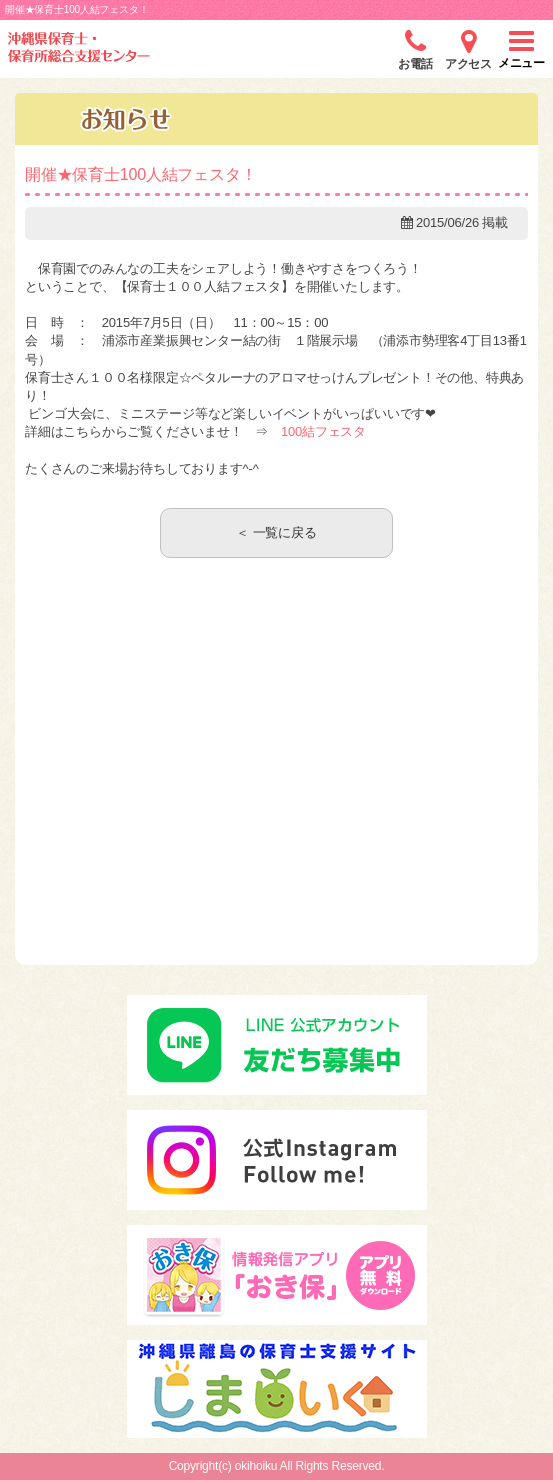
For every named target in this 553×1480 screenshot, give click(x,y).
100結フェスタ (323, 431)
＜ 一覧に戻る (276, 532)
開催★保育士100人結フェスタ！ (141, 174)
